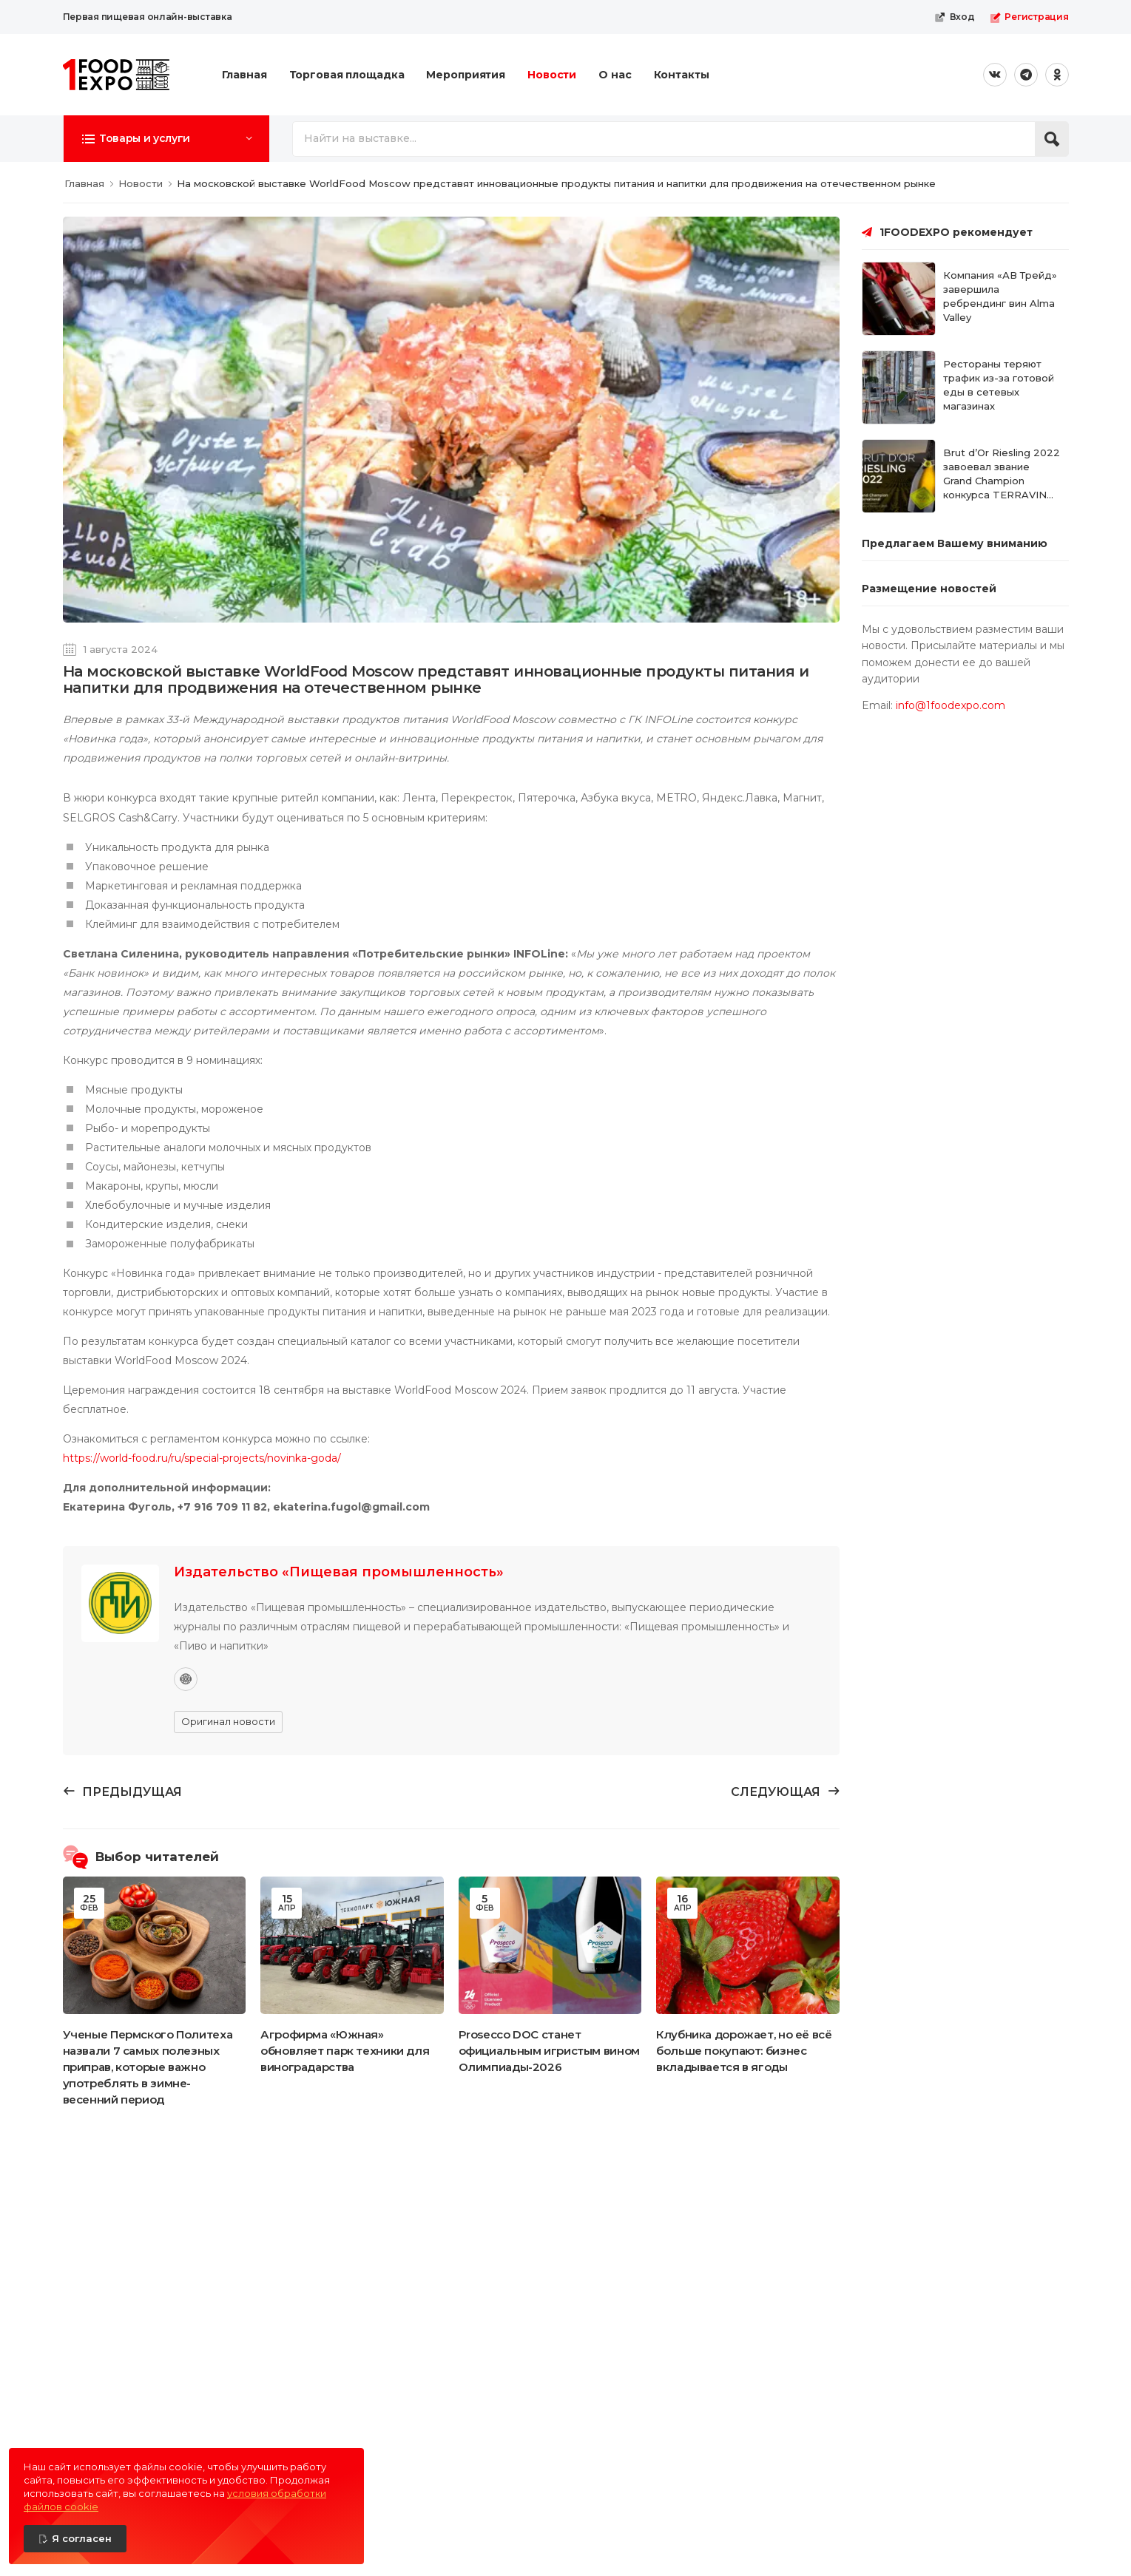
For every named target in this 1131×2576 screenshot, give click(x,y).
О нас (614, 74)
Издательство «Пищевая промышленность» (339, 1572)
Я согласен (82, 2538)
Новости (551, 74)
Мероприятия (465, 74)
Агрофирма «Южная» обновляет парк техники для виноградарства (344, 2050)
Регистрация (1029, 17)
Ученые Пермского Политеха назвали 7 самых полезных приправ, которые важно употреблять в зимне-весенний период (148, 2066)
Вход (954, 17)
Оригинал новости (228, 1721)
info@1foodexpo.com (950, 705)
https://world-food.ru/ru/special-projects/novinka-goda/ (202, 1458)
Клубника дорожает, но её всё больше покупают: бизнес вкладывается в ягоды (744, 2050)
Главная (244, 74)
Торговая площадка (347, 74)
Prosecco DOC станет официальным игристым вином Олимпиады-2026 (549, 2050)
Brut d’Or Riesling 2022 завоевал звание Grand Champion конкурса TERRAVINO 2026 (1001, 480)
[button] (166, 138)
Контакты (681, 74)
